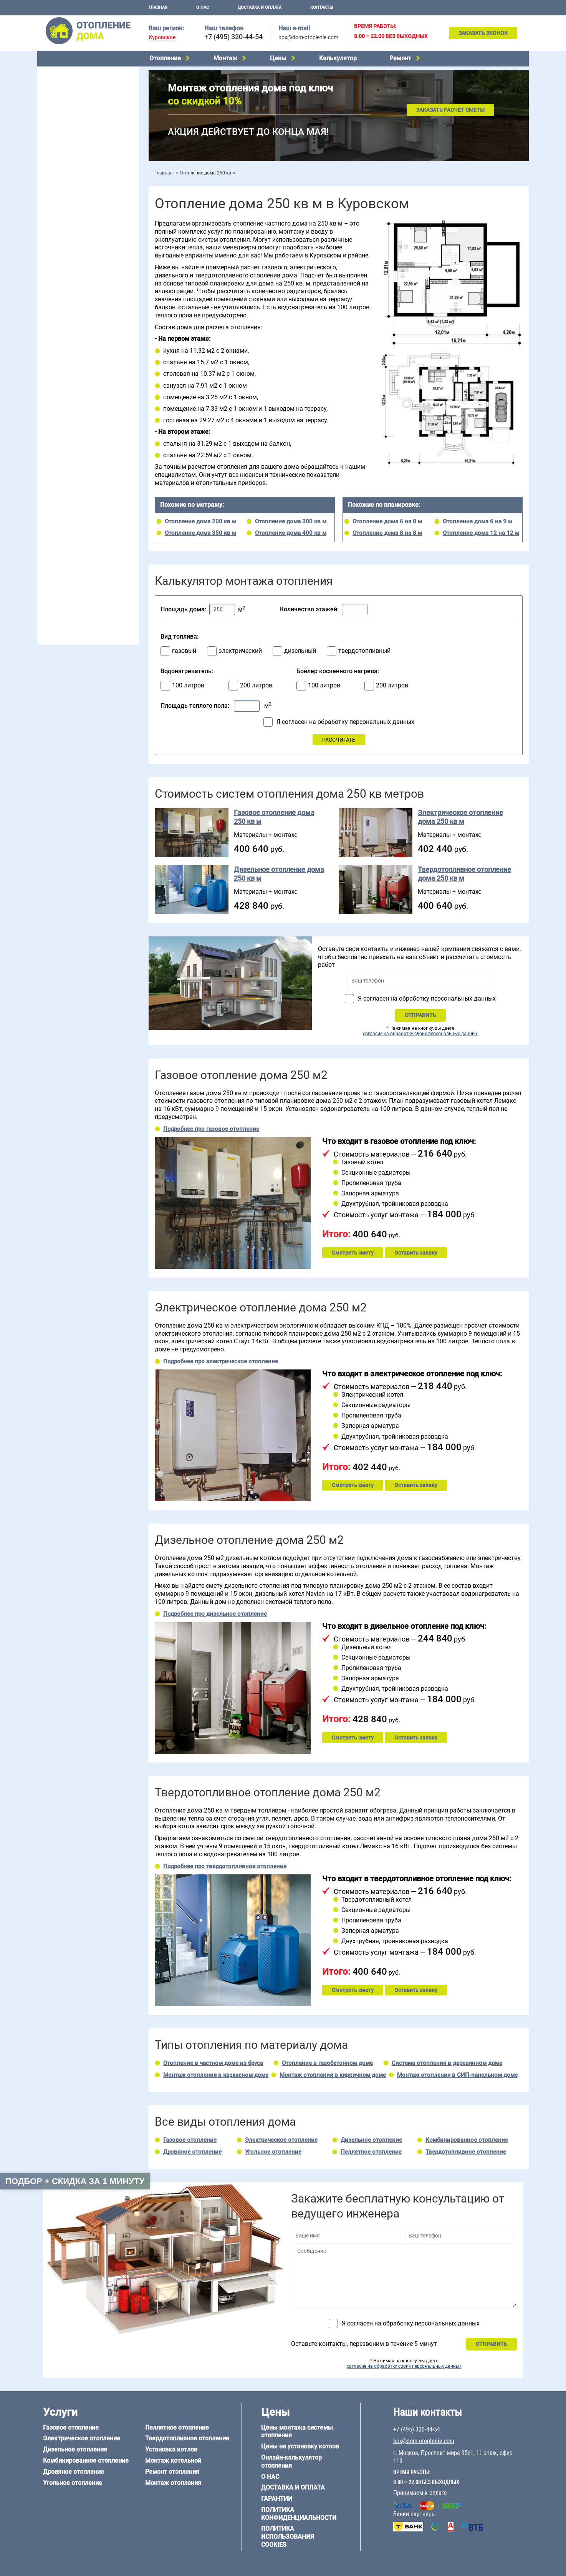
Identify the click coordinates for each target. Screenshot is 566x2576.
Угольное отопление (67, 122)
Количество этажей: (309, 609)
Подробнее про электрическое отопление (220, 1361)
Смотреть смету (353, 1253)
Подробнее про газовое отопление (211, 1128)
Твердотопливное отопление (78, 141)
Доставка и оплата (259, 7)
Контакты (321, 7)
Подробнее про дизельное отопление (215, 1613)
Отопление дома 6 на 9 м (477, 521)
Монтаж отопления (173, 2482)
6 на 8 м (51, 483)
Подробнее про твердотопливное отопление (224, 1866)
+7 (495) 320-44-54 (233, 37)
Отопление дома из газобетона (81, 526)
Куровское (162, 37)
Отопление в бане (64, 281)
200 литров (256, 685)
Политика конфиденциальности (298, 2513)
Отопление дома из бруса (74, 516)
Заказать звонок (483, 33)
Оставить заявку (415, 1253)
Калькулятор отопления (72, 245)
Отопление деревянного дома (80, 535)
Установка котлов (64, 183)
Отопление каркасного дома (78, 545)
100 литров (188, 685)
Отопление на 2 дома (68, 291)
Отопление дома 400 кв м (290, 532)
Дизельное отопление (69, 93)
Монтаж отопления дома (73, 195)
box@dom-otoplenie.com (308, 37)
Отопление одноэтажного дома (81, 301)
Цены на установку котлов (300, 2446)
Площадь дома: (183, 609)
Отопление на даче (65, 272)
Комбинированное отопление (79, 102)
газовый (184, 650)
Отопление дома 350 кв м (200, 532)
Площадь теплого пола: (195, 705)
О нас (202, 7)
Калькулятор (338, 58)
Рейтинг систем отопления (89, 235)
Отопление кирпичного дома (78, 565)
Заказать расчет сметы (450, 110)
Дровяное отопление (68, 112)
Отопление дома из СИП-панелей (84, 555)
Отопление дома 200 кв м (200, 521)
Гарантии (276, 2498)
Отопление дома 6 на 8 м (387, 521)
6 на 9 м (85, 483)
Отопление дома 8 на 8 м (387, 532)
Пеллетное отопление (69, 131)
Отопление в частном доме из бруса (213, 2063)
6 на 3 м (85, 473)
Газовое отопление (65, 73)
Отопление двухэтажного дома (81, 311)
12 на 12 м (54, 493)
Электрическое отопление (75, 83)
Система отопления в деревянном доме (447, 2063)
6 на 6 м (119, 473)
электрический (240, 650)
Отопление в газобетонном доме (327, 2063)
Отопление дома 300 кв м (290, 521)
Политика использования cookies (287, 2536)
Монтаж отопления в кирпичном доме (333, 2074)
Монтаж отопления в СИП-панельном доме (457, 2074)
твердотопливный (364, 650)
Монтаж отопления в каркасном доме (215, 2074)
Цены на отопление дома (74, 213)
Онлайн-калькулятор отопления (291, 2461)
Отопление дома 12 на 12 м (481, 532)
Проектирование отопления (77, 262)
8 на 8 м (119, 483)
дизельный (300, 650)
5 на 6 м (51, 473)
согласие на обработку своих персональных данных (420, 1033)
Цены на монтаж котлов (72, 225)
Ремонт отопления (172, 2471)
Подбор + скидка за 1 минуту (74, 2181)
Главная (158, 7)
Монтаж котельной (65, 171)
